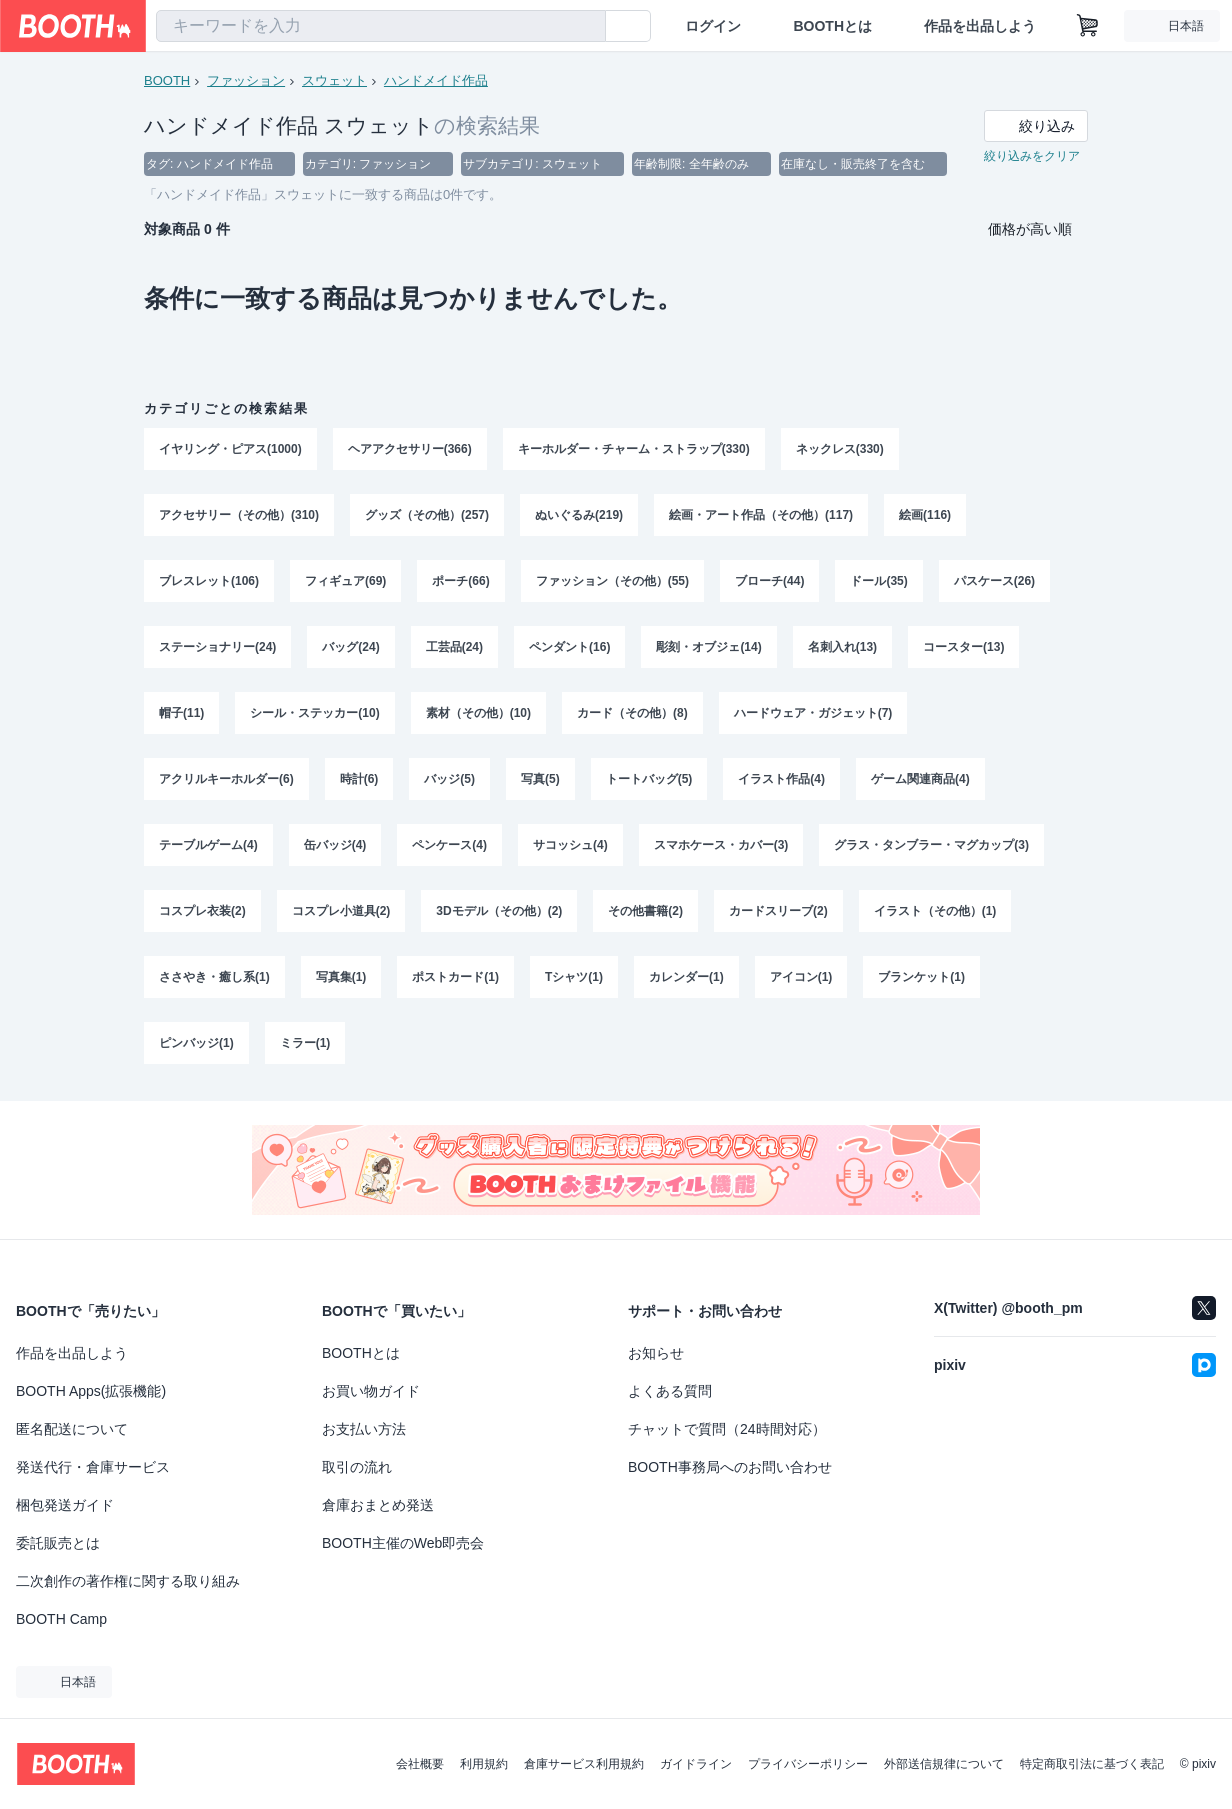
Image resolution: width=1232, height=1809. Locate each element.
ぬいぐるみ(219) (579, 515)
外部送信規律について (944, 1764)
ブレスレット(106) (209, 581)
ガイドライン (696, 1764)
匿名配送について (72, 1429)
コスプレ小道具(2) (341, 911)
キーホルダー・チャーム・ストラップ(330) (634, 449)
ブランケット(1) (921, 977)
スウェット (334, 80)
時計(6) (359, 779)
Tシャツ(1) (574, 977)
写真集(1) (341, 977)
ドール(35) (878, 581)
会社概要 (420, 1764)
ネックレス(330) (840, 449)
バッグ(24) (350, 647)
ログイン (713, 26)
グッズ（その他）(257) (427, 515)
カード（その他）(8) (632, 713)
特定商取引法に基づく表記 (1092, 1764)
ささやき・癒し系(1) (214, 977)
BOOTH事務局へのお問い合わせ (730, 1467)
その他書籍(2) (645, 911)
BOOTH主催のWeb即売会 (403, 1543)
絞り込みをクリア (1032, 156)
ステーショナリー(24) (217, 647)
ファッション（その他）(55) (612, 581)
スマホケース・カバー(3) (721, 845)
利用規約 (484, 1764)
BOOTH (167, 80)
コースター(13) (963, 647)
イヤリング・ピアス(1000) (230, 449)
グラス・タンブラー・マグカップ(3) (931, 845)
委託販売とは (58, 1543)
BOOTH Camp (61, 1619)
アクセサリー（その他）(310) (239, 515)
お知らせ (656, 1353)
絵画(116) (925, 515)
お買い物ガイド (371, 1391)
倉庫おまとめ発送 (378, 1505)
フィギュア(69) (345, 581)
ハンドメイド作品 (436, 80)
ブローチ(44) (769, 581)
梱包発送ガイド (65, 1505)
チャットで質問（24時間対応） (727, 1429)
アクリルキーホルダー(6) (226, 779)
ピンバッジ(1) (196, 1043)
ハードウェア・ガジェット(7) (813, 713)
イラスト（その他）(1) (935, 911)
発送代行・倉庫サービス (93, 1467)
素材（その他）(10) (478, 713)
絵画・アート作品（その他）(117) (761, 515)
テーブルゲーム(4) (208, 845)
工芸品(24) (454, 647)
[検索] (586, 27)
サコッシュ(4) (570, 845)
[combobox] (381, 26)
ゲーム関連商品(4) (920, 779)
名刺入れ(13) (842, 647)
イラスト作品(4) (781, 779)
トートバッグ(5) (649, 779)
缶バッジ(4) (335, 845)
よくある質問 (670, 1391)
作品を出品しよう (980, 26)
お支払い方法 (364, 1429)
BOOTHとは (832, 26)
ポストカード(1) (455, 977)
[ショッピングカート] (1088, 26)
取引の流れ (357, 1467)
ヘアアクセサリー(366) (410, 449)
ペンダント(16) (569, 647)
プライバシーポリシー (808, 1764)
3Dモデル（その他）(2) (499, 911)
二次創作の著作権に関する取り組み (128, 1581)
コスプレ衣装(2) (202, 911)
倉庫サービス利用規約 (584, 1764)
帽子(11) (181, 713)
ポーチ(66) (460, 581)
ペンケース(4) (449, 845)
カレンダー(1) (686, 977)
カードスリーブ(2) (778, 911)
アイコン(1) (801, 977)
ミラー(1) (305, 1043)
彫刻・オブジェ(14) (708, 647)
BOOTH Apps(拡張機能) (91, 1391)
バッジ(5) (449, 779)
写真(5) (540, 779)
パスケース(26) (994, 581)
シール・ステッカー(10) (314, 713)
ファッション (246, 80)
